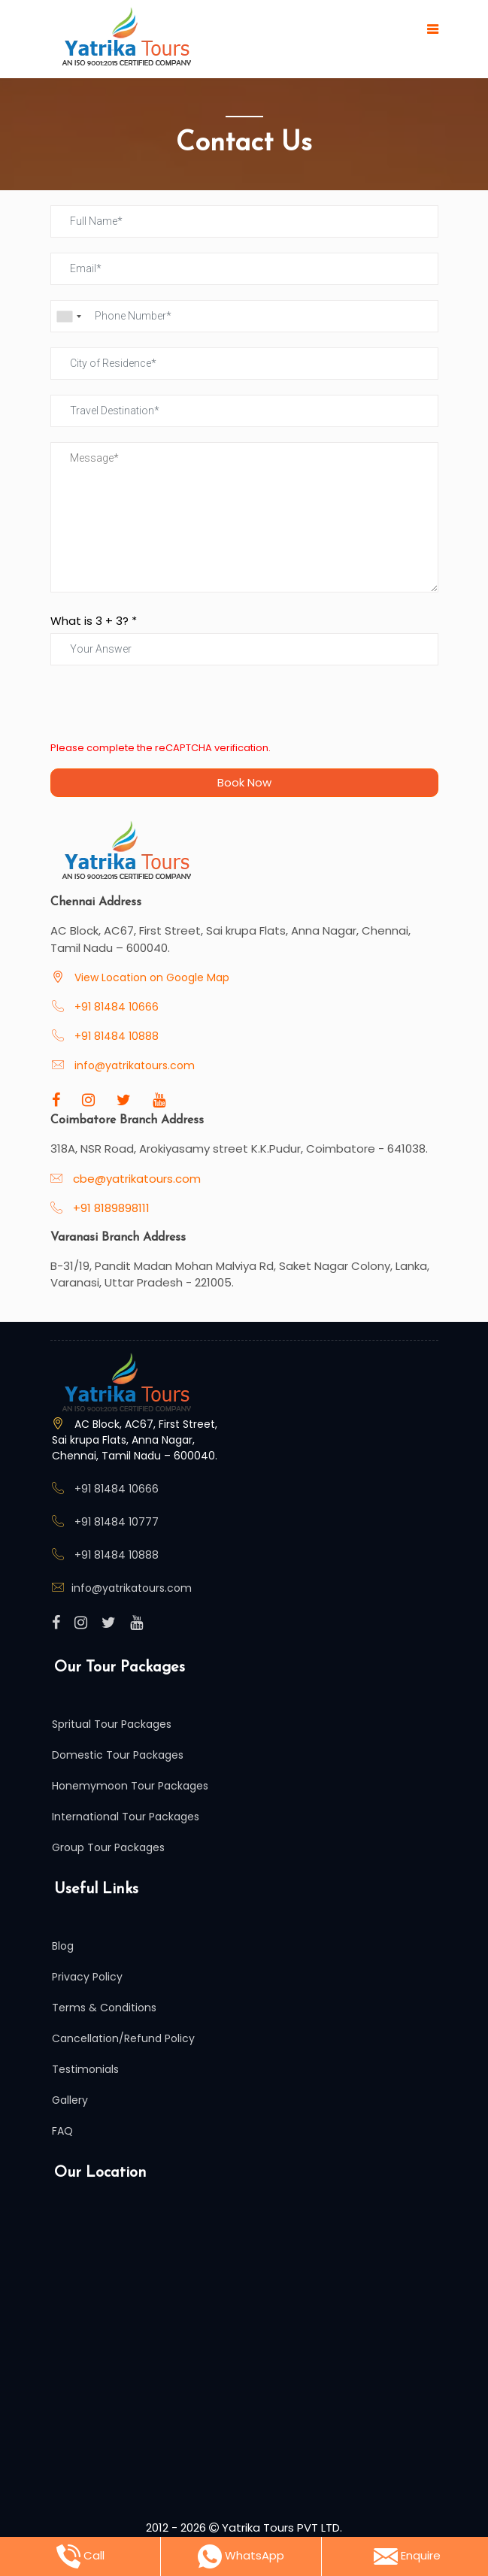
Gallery (70, 2100)
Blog (63, 1945)
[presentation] (164, 709)
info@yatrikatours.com (134, 1065)
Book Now (244, 782)
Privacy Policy (87, 1976)
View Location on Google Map (150, 977)
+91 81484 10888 (115, 1036)
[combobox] (68, 316)
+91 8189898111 (110, 1208)
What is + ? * (93, 621)
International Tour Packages (125, 1816)
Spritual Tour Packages (111, 1724)
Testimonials (85, 2069)
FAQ (62, 2130)
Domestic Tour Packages (117, 1754)
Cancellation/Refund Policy (123, 2038)
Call (80, 2556)
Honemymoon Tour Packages (130, 1785)
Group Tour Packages (108, 1847)
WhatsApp (241, 2556)
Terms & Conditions (104, 2007)
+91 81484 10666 (115, 1006)
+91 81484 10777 (116, 1521)
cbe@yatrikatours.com (137, 1178)
